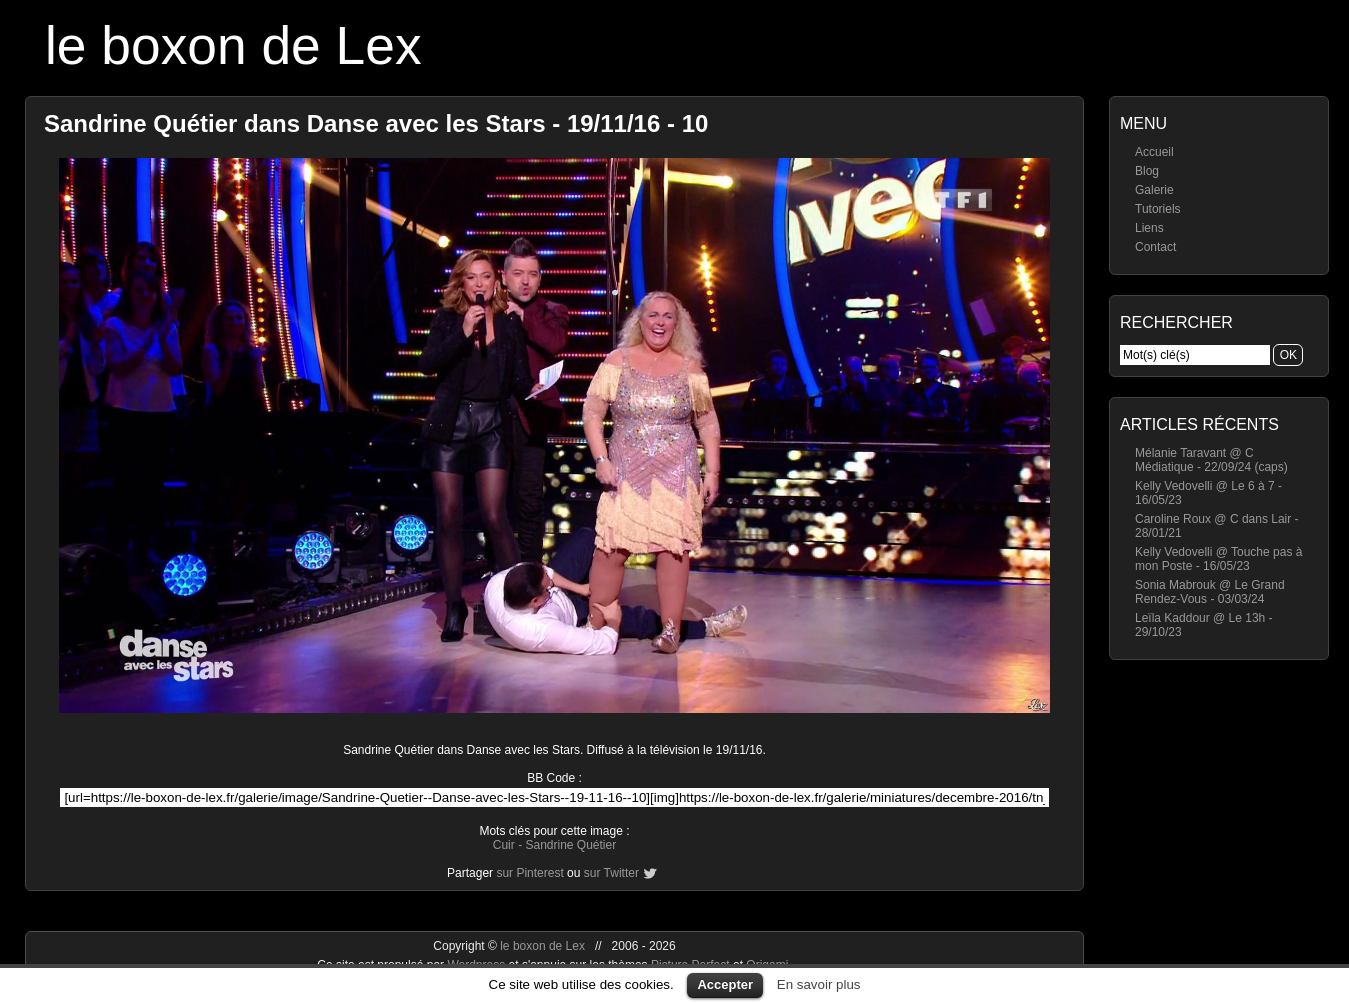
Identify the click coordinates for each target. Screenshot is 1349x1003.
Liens (1149, 228)
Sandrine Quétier (570, 845)
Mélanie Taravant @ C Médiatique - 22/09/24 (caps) (1211, 460)
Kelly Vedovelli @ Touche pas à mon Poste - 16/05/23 (1218, 559)
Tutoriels (1158, 209)
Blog (1147, 171)
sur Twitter (611, 873)
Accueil (1154, 152)
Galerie (1154, 190)
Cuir (504, 845)
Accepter (725, 984)
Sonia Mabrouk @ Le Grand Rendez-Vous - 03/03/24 (1210, 592)
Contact (1155, 247)
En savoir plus (819, 984)
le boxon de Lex (233, 45)
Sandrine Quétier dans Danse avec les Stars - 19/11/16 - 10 (376, 123)
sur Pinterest (529, 873)
